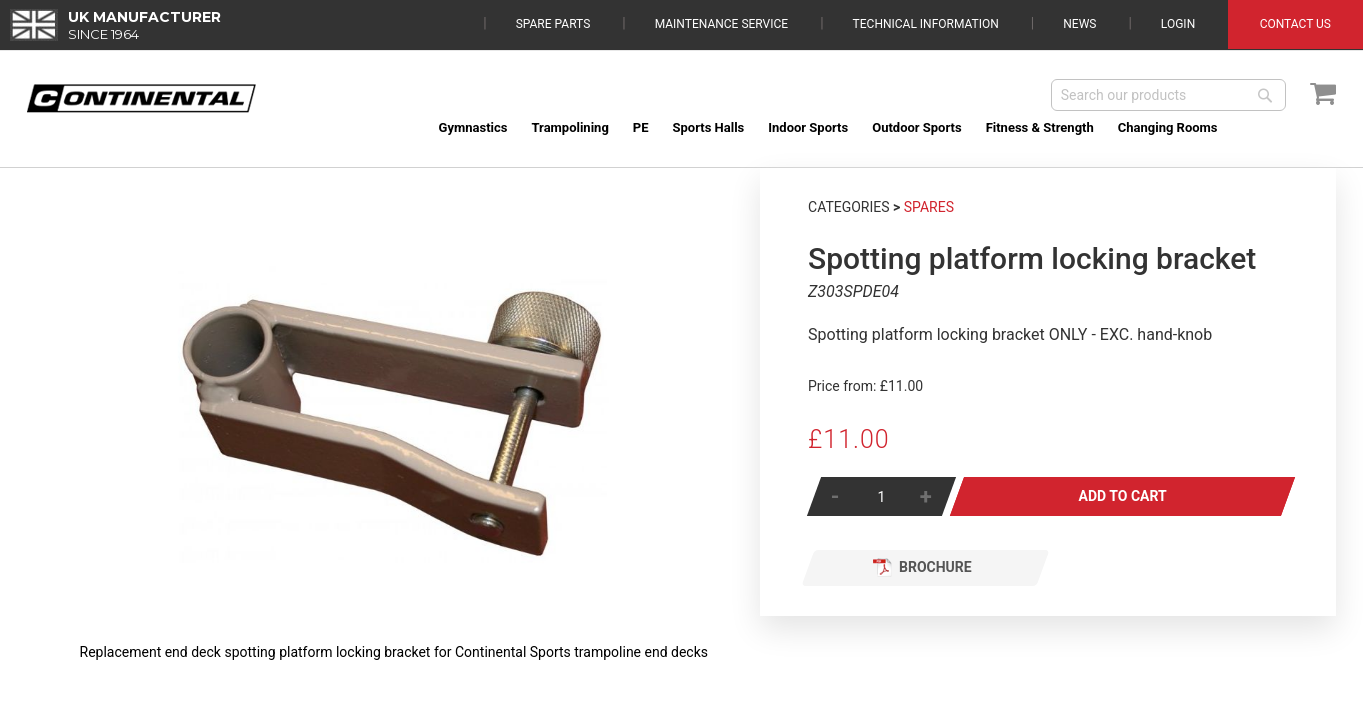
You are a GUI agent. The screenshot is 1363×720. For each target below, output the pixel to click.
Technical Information (926, 24)
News (1079, 24)
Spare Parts (553, 24)
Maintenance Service (721, 24)
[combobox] (1168, 95)
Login (1178, 24)
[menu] (881, 127)
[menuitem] (473, 127)
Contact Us (1295, 24)
